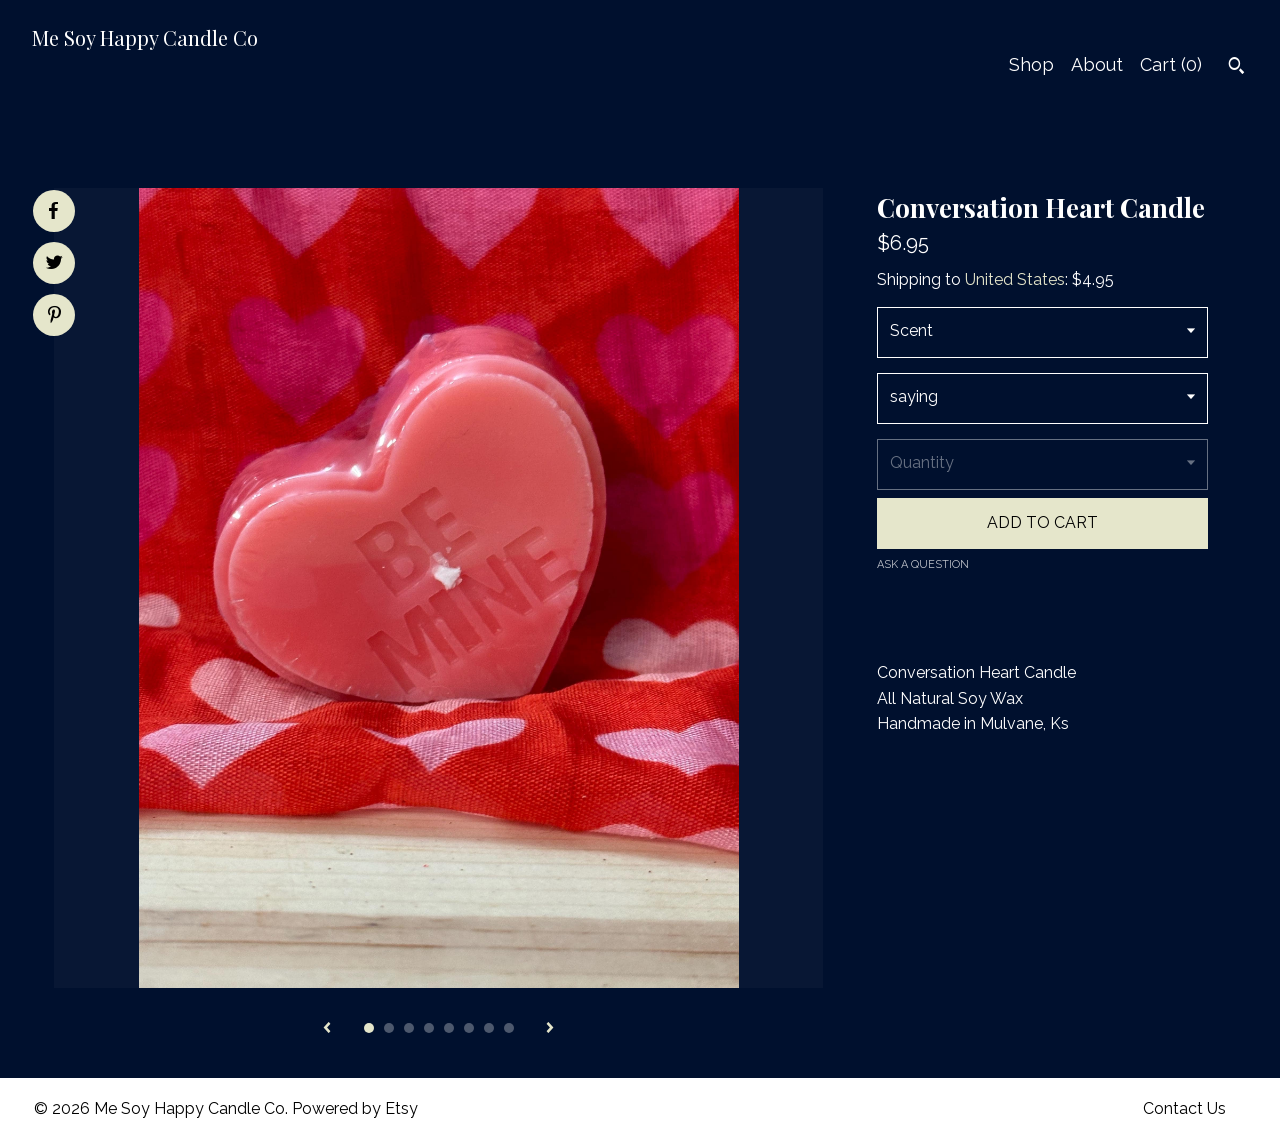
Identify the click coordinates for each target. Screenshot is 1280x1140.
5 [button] (449, 1028)
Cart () (1171, 64)
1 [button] (369, 1028)
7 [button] (489, 1028)
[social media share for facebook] (53, 211)
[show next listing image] (550, 1029)
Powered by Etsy (355, 1108)
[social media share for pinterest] (54, 317)
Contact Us (1184, 1108)
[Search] (1236, 68)
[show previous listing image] (327, 1029)
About (1097, 64)
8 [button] (509, 1028)
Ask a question (923, 564)
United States (1015, 279)
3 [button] (409, 1028)
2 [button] (389, 1028)
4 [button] (429, 1028)
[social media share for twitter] (54, 265)
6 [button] (469, 1028)
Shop (1031, 64)
